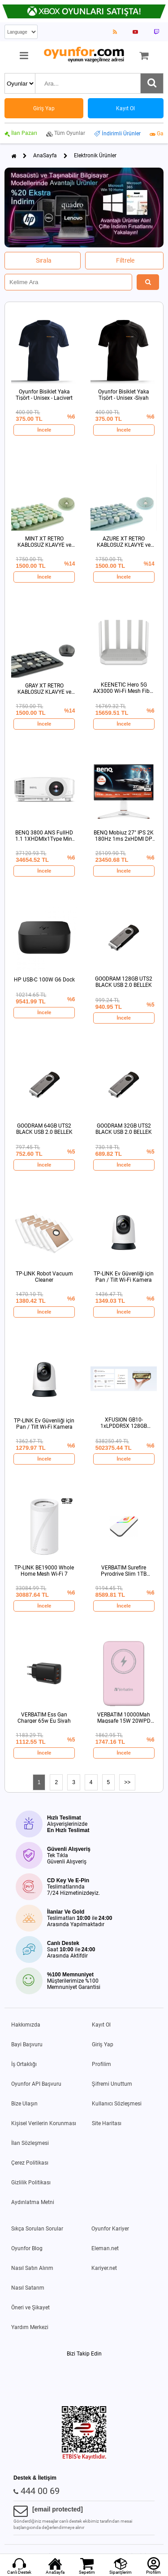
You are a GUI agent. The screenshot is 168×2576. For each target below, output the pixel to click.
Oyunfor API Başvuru (36, 2084)
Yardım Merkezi (29, 2327)
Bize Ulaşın (24, 2104)
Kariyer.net (104, 2268)
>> (127, 1782)
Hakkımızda (25, 2025)
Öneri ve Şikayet (30, 2307)
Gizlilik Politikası (31, 2182)
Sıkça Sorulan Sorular (37, 2229)
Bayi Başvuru (27, 2044)
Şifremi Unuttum (112, 2084)
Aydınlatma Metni (32, 2202)
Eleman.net (105, 2248)
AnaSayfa (45, 155)
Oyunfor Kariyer (110, 2229)
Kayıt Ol (101, 2025)
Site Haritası (106, 2123)
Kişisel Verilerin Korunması (43, 2123)
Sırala (44, 260)
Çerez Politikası (29, 2163)
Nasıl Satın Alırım (32, 2268)
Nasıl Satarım (27, 2288)
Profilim (101, 2064)
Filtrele (125, 260)
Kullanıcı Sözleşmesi (117, 2104)
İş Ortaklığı (24, 2064)
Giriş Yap (102, 2044)
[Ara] (152, 83)
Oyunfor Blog (27, 2248)
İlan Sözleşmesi (30, 2143)
